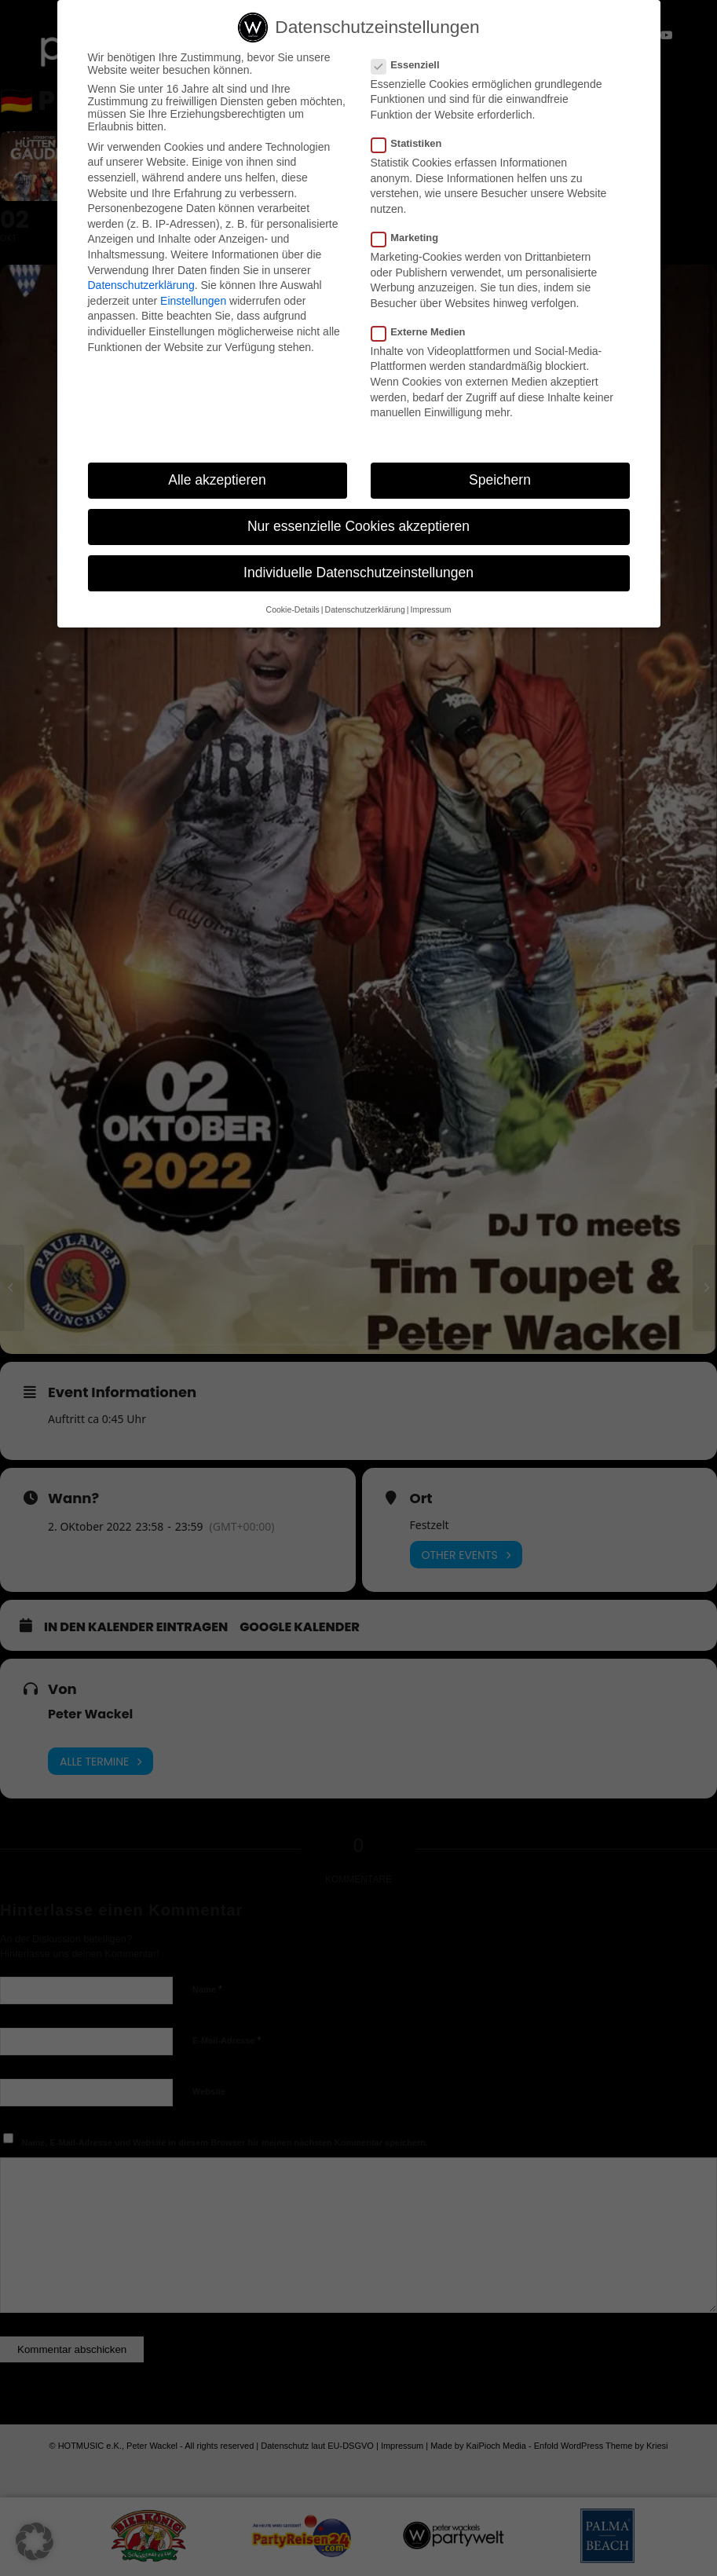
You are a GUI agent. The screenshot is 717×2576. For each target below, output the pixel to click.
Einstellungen (193, 301)
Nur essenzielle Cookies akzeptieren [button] (358, 526)
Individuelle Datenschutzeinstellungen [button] (358, 572)
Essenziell (412, 65)
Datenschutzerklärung (141, 285)
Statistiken (413, 143)
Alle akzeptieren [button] (217, 480)
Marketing (411, 237)
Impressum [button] (430, 609)
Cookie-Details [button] (293, 609)
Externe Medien (425, 332)
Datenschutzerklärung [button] (365, 609)
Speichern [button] (500, 480)
